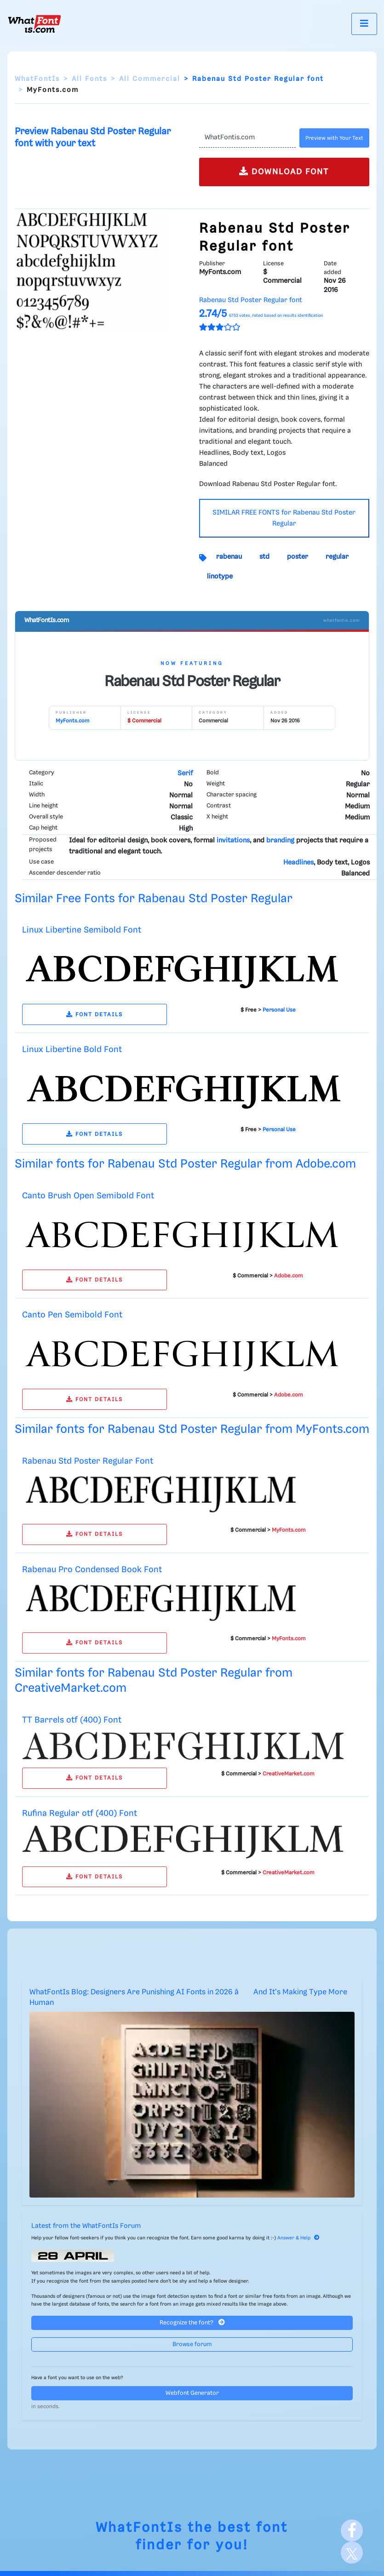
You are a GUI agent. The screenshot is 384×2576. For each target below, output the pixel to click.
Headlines (298, 862)
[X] (352, 2553)
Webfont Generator (192, 2393)
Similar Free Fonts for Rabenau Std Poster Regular (153, 899)
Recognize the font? (192, 2322)
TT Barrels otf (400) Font (71, 1720)
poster (297, 557)
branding (280, 840)
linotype (220, 576)
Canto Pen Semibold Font (72, 1315)
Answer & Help (298, 2238)
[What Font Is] (34, 24)
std (264, 557)
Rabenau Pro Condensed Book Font (92, 1569)
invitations (233, 840)
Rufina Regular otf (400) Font (79, 1813)
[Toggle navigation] (364, 23)
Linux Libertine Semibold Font (81, 930)
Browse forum (192, 2344)
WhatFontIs (37, 79)
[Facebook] (352, 2530)
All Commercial (149, 79)
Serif (185, 773)
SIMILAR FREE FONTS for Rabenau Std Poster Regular (283, 518)
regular (337, 557)
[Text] (247, 138)
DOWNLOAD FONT (284, 171)
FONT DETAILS (94, 1015)
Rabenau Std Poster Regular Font (87, 1461)
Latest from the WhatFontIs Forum (86, 2226)
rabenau (229, 557)
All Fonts (89, 79)
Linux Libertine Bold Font (72, 1049)
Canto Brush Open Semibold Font (88, 1195)
